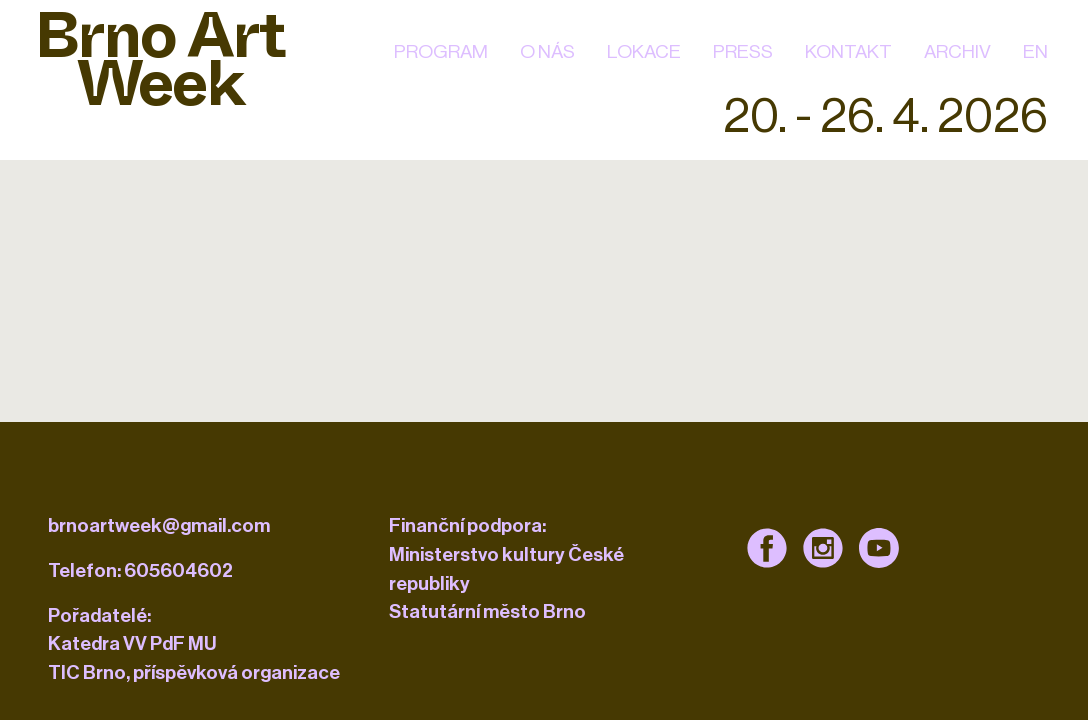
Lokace (644, 51)
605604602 (178, 570)
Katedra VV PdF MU (132, 643)
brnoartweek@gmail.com (159, 525)
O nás (547, 51)
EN (1035, 51)
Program (441, 51)
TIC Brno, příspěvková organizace (194, 672)
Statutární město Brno (487, 611)
